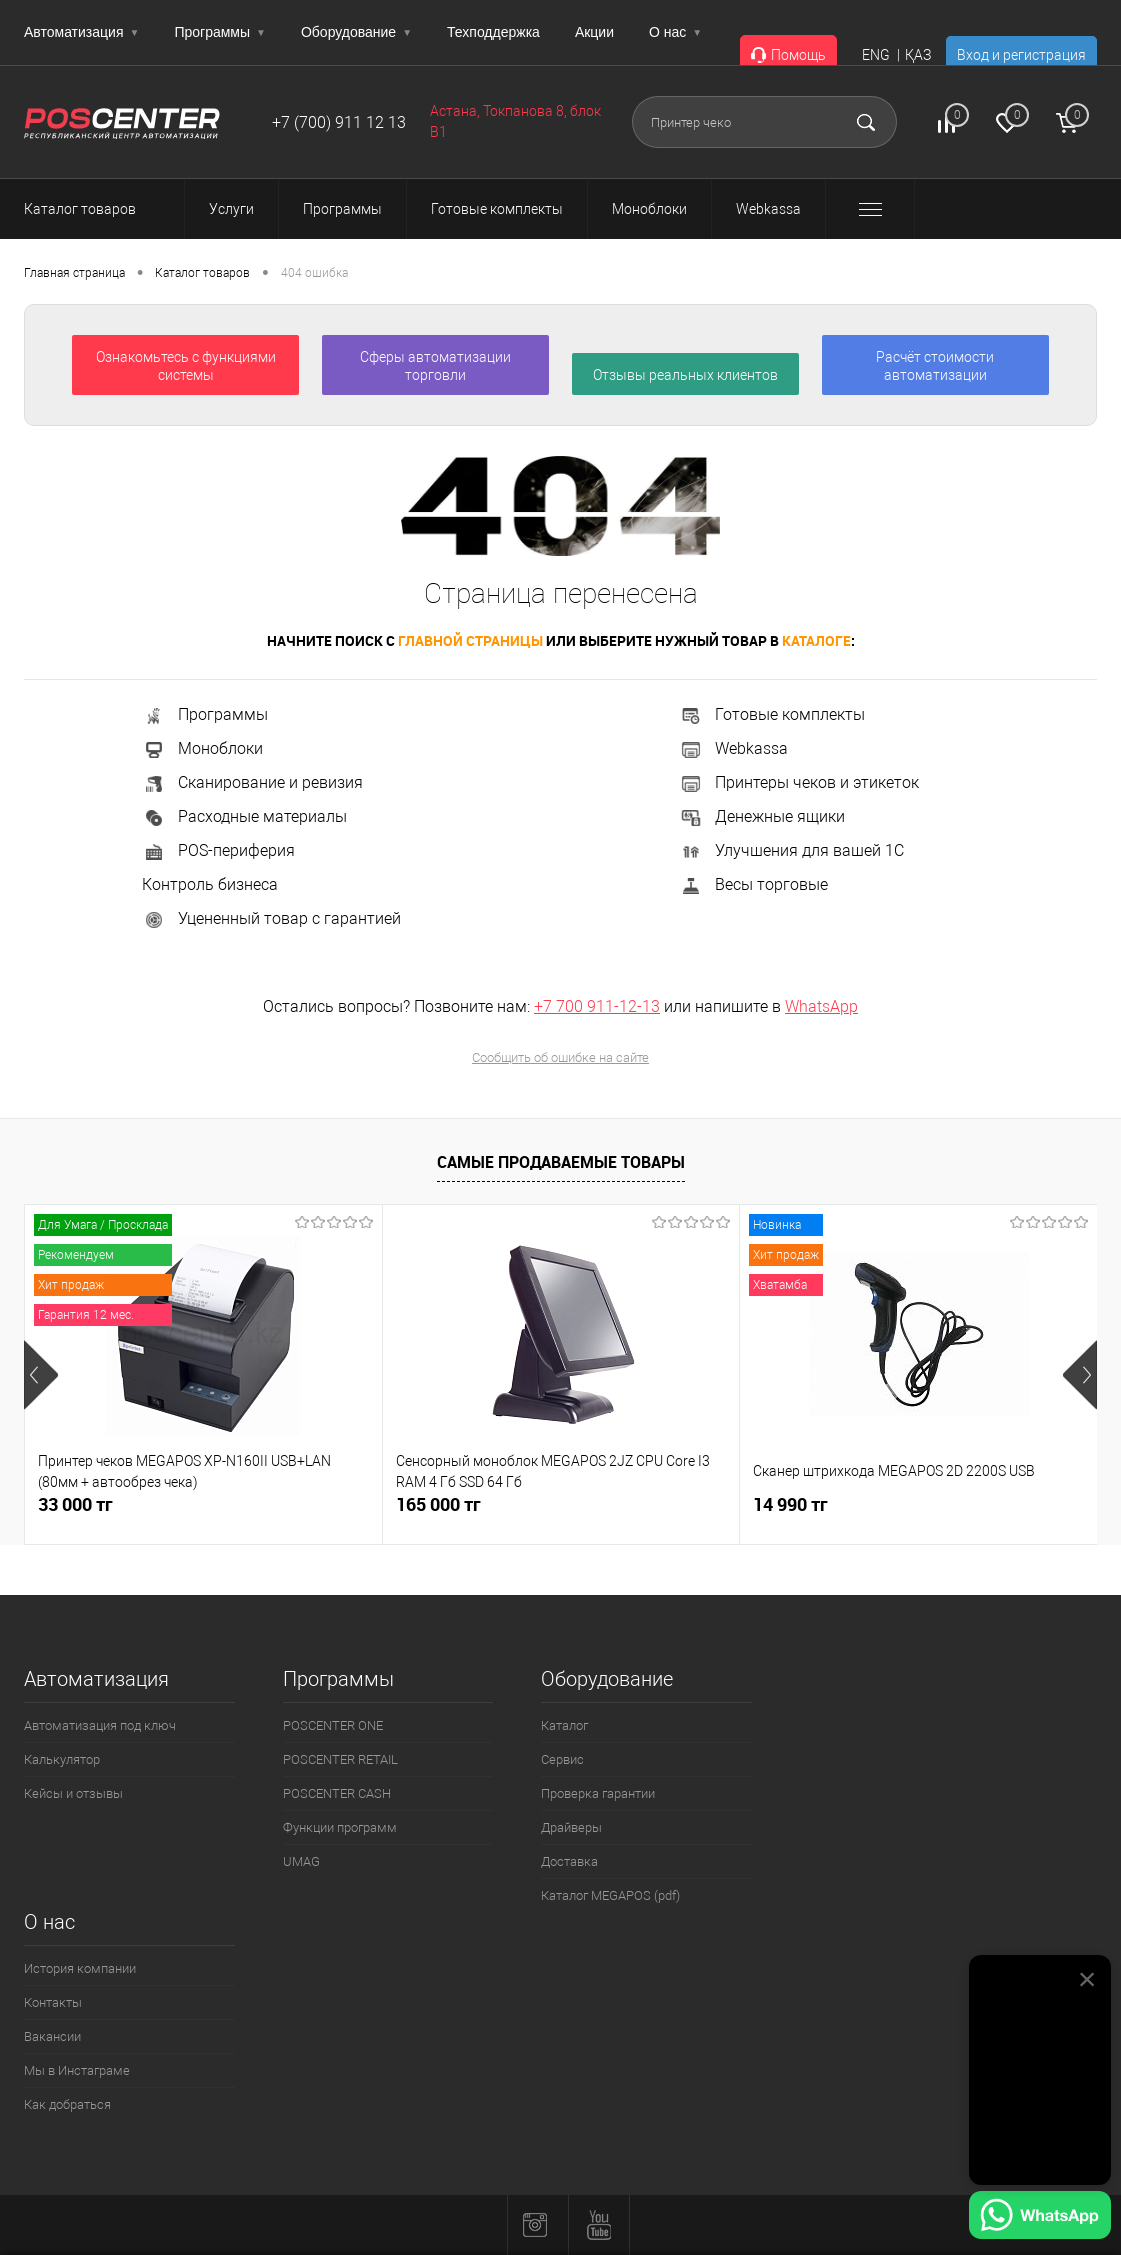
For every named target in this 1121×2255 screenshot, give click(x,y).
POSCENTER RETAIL (340, 1759)
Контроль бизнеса (210, 884)
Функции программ (340, 1827)
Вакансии (52, 2036)
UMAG (301, 1861)
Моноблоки (202, 748)
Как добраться (67, 2104)
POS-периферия (218, 850)
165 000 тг (438, 1504)
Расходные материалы (244, 816)
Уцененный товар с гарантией (271, 918)
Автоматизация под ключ (100, 1725)
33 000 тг (75, 1504)
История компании (80, 1968)
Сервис (562, 1759)
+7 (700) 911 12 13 (339, 122)
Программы (220, 32)
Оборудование (356, 32)
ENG (876, 55)
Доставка (569, 1861)
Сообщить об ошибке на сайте (560, 1057)
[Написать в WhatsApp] (1040, 2218)
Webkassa (733, 748)
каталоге (816, 640)
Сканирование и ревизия (252, 782)
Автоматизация (81, 32)
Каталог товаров (98, 209)
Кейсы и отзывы (73, 1793)
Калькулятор (62, 1759)
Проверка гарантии (598, 1793)
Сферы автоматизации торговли (435, 366)
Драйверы (571, 1827)
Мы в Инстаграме (77, 2070)
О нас (675, 32)
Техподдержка (493, 32)
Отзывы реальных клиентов (685, 375)
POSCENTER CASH (337, 1793)
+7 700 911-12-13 (597, 1006)
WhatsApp (821, 1006)
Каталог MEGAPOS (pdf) (610, 1895)
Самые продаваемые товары (561, 1162)
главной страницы (470, 640)
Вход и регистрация (1021, 55)
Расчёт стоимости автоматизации (935, 366)
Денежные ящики (762, 816)
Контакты (53, 2002)
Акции (594, 32)
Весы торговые (753, 884)
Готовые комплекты (772, 714)
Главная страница (74, 273)
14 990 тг (790, 1504)
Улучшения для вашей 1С (791, 850)
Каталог (564, 1725)
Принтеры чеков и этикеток (799, 782)
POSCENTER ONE (333, 1725)
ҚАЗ (918, 55)
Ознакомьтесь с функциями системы (186, 366)
